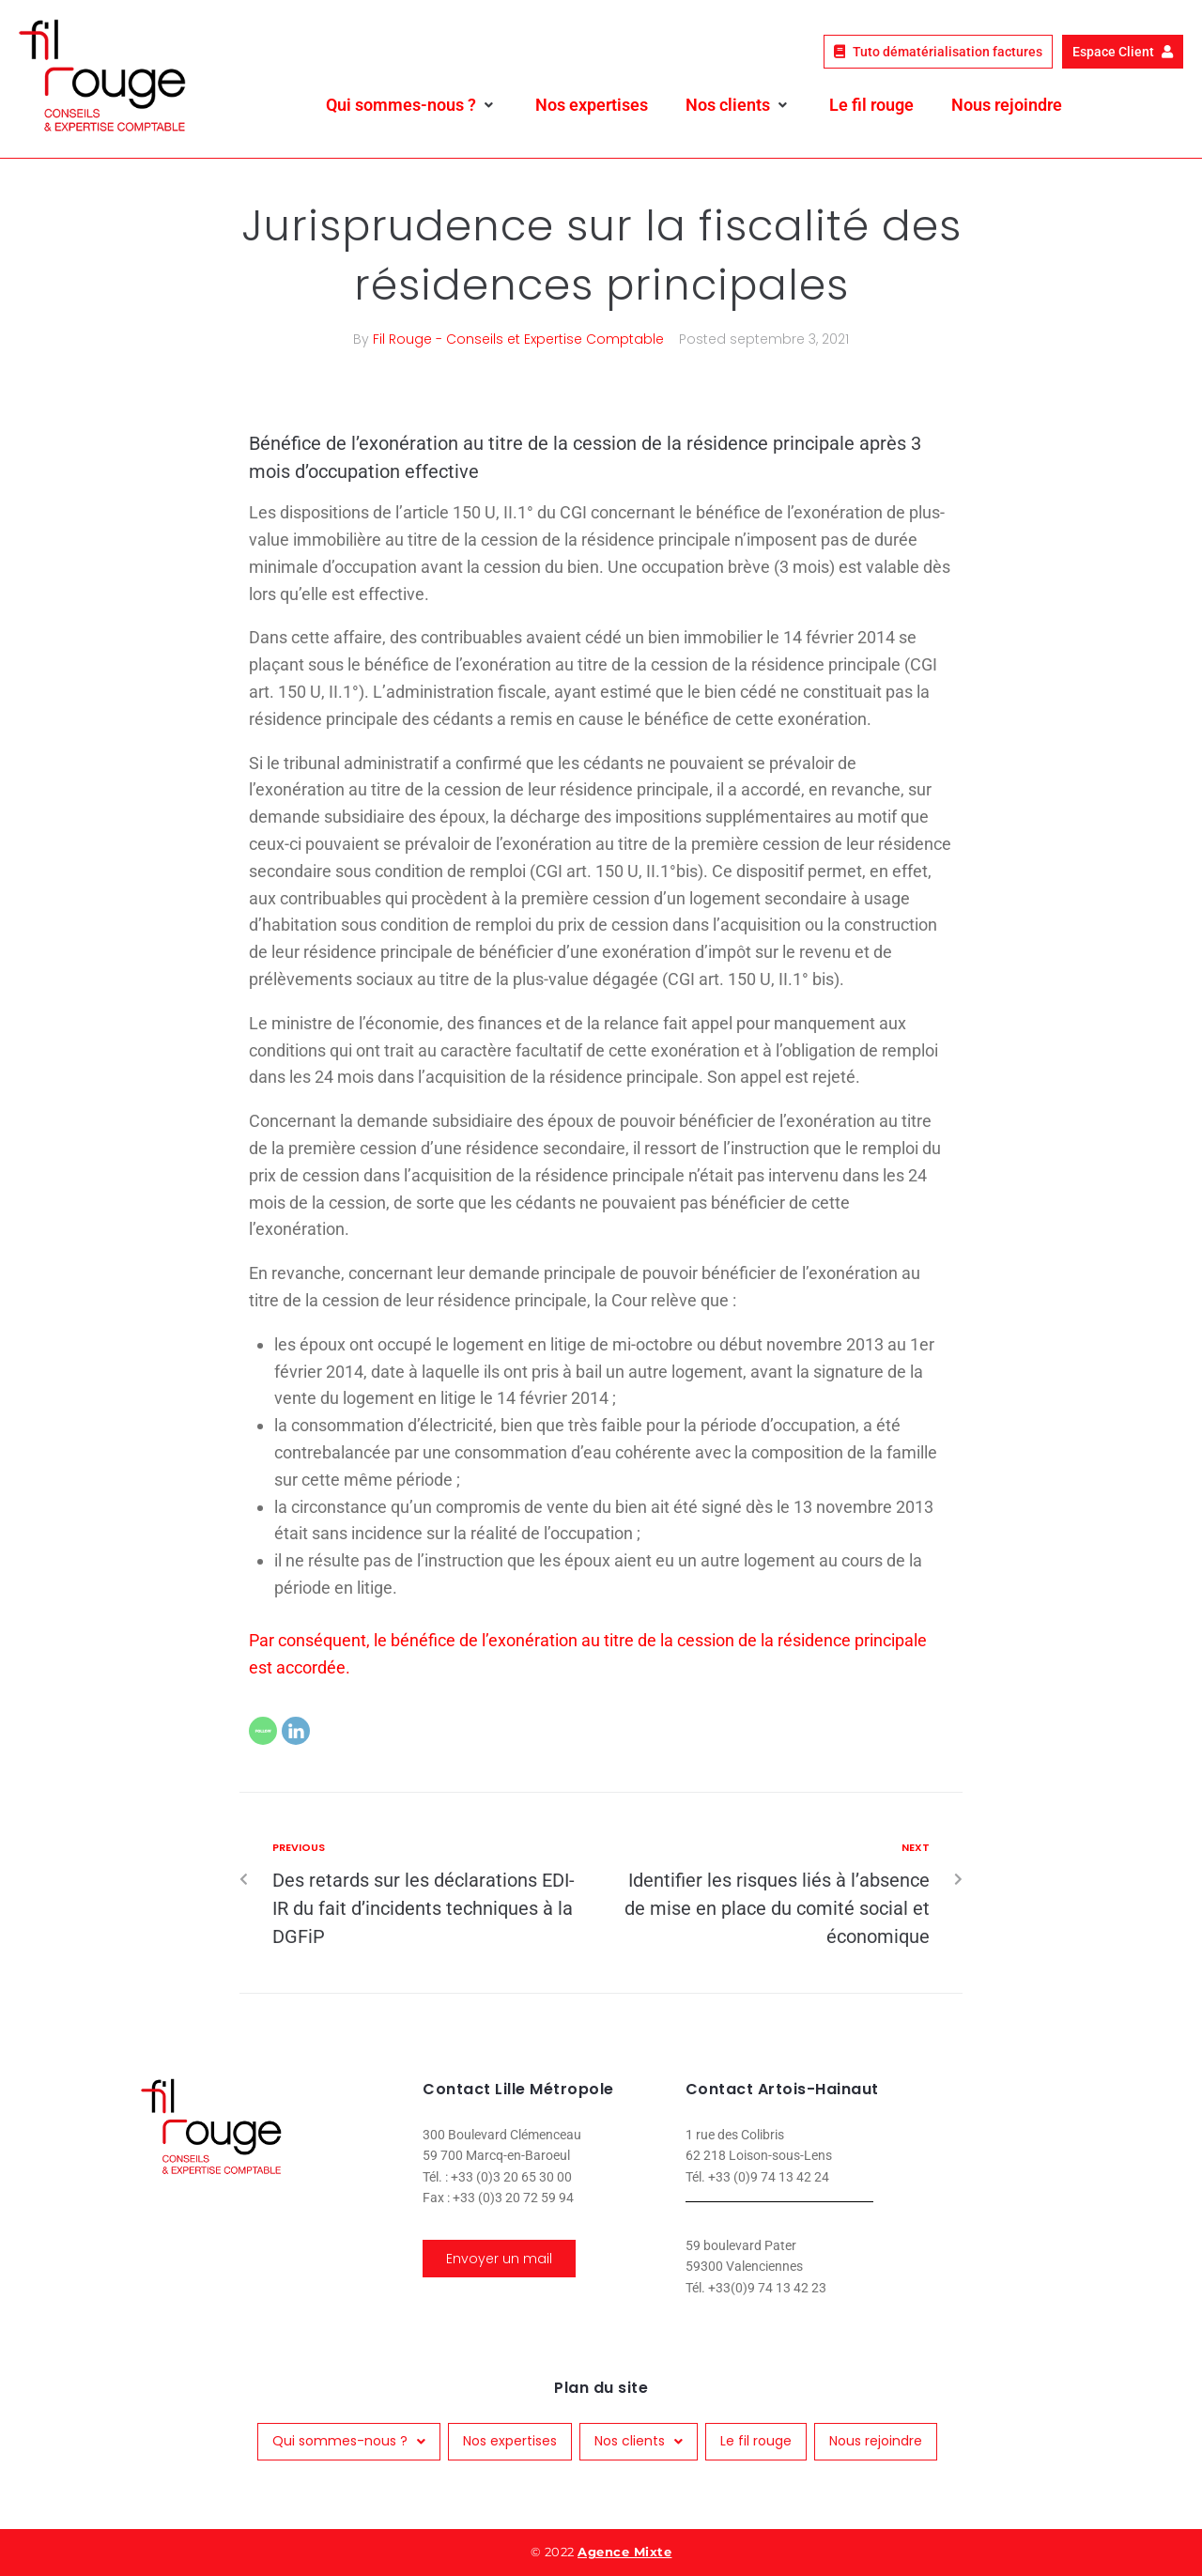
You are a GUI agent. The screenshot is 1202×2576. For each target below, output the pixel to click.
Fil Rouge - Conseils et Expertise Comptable (518, 339)
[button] (411, 105)
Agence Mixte (624, 2551)
